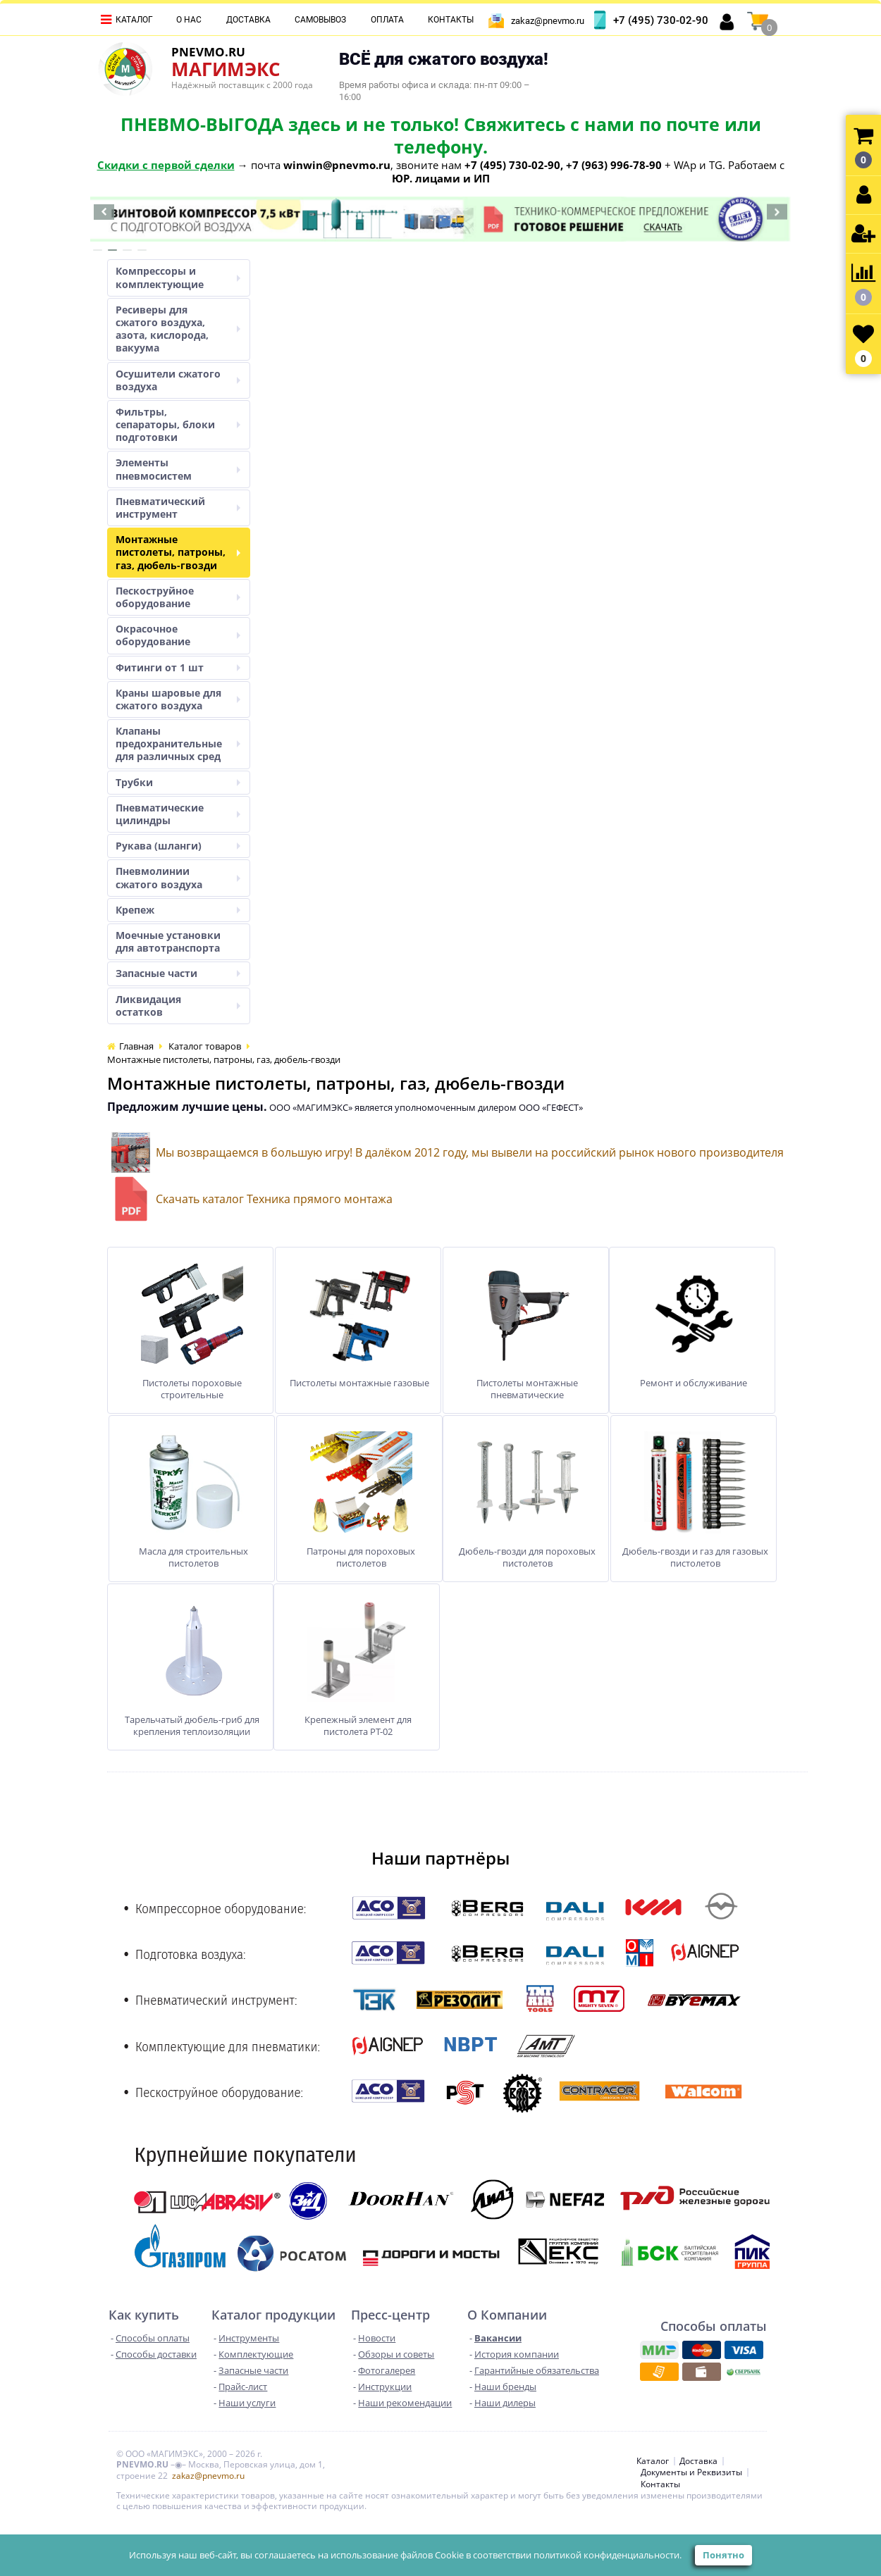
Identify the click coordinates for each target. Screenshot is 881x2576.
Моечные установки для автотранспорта (168, 941)
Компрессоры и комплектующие (178, 277)
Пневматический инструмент (178, 507)
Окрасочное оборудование (178, 635)
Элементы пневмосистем (178, 469)
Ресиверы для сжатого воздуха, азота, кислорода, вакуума (178, 329)
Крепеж (178, 909)
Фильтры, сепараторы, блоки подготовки (178, 424)
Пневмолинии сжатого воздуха (178, 877)
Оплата (387, 20)
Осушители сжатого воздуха (178, 380)
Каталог (134, 20)
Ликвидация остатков (178, 1006)
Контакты (451, 20)
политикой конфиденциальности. (608, 2555)
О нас (189, 20)
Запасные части (178, 973)
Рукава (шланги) (178, 845)
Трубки (178, 782)
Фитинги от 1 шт (178, 667)
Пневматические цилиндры (178, 814)
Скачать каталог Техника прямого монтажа (274, 1199)
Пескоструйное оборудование (178, 597)
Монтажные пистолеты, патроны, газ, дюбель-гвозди (178, 552)
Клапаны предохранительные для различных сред (178, 743)
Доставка (248, 20)
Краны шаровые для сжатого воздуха (178, 699)
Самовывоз (320, 20)
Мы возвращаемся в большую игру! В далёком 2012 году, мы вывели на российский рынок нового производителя (470, 1152)
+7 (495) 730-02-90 (660, 20)
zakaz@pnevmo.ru (547, 20)
